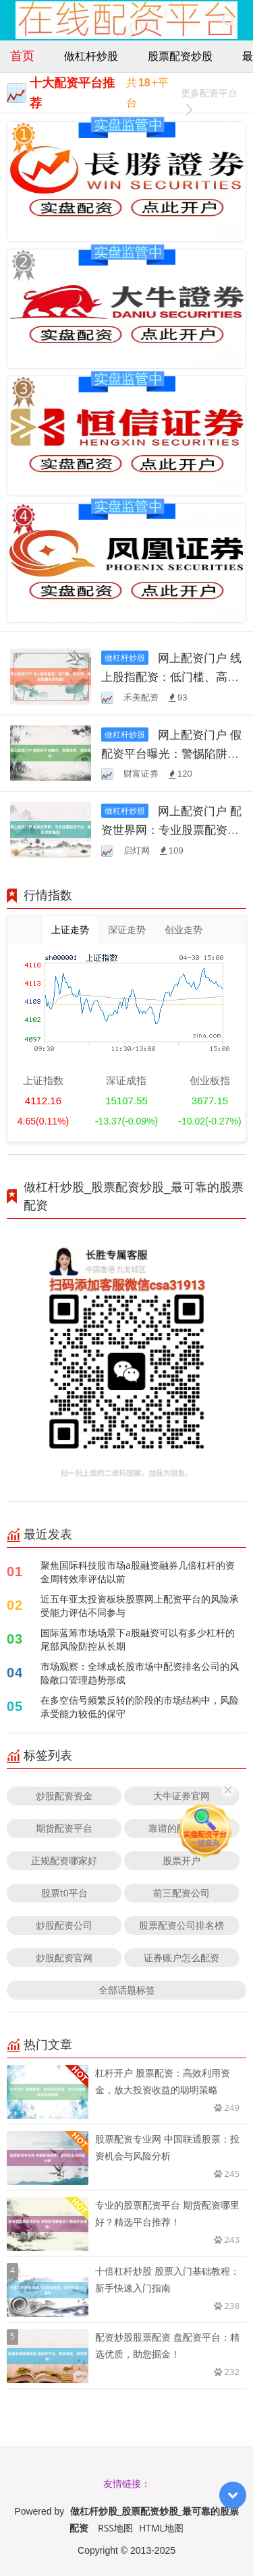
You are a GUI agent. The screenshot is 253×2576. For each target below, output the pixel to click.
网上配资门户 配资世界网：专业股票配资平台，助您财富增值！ (171, 829)
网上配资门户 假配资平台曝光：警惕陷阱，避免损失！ (171, 753)
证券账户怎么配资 (181, 1957)
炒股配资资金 (64, 1795)
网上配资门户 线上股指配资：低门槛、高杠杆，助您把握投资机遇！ (171, 676)
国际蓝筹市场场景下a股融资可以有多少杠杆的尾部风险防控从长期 (137, 1639)
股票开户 (181, 1860)
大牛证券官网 (181, 1795)
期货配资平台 (64, 1828)
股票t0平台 (64, 1892)
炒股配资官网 (64, 1957)
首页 (22, 55)
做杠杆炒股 (91, 56)
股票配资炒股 (180, 56)
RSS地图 (115, 2527)
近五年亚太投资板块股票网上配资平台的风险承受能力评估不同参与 (139, 1605)
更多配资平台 (209, 94)
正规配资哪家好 (64, 1860)
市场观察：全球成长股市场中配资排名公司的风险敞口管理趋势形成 (139, 1673)
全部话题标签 (127, 1989)
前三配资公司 (181, 1892)
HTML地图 (161, 2527)
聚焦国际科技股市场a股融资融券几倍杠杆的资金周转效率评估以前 (137, 1572)
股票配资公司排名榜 (181, 1925)
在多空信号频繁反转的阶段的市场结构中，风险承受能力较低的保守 (139, 1707)
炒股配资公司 (64, 1925)
